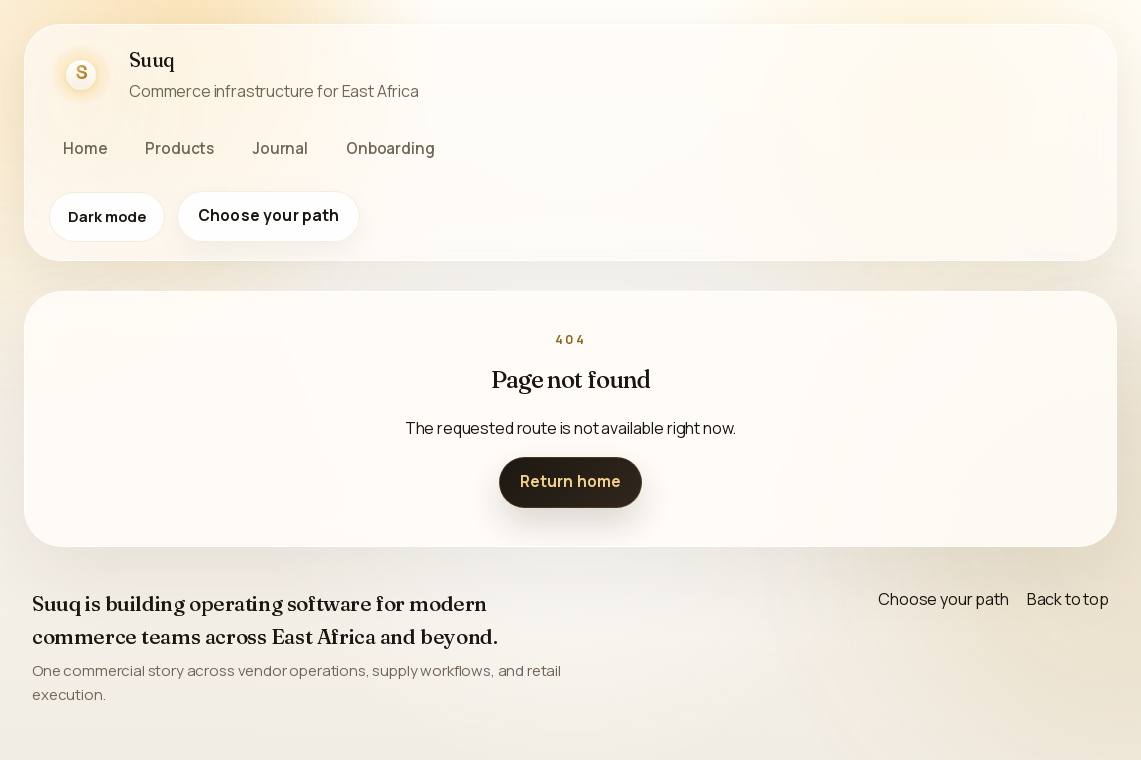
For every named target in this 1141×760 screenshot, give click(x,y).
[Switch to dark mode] (107, 217)
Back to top (1068, 599)
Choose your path (268, 215)
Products (179, 148)
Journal (280, 148)
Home (85, 148)
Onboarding (390, 148)
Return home (571, 481)
